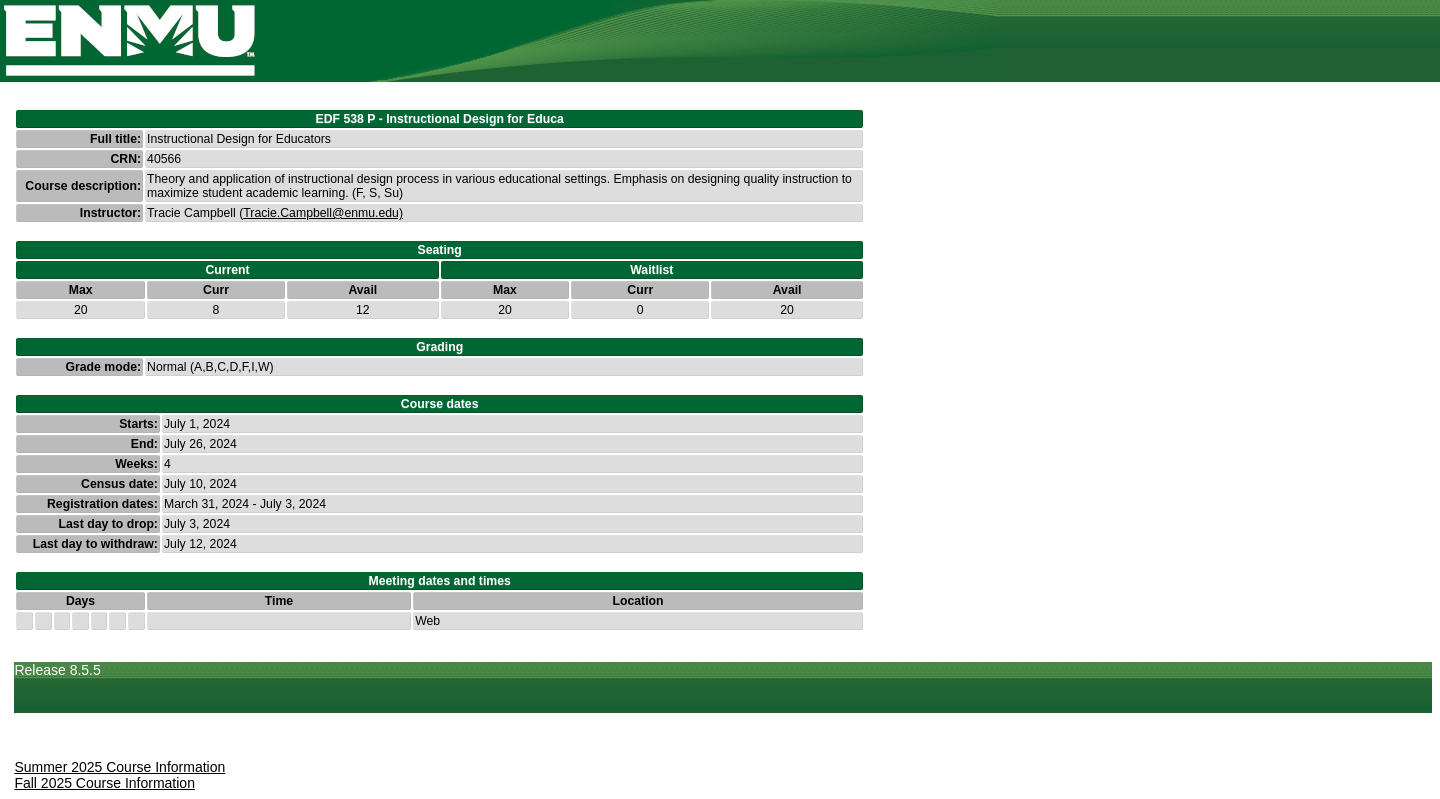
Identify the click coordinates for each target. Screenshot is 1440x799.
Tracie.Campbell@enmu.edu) (323, 213)
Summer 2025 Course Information (119, 767)
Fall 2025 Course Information (104, 783)
